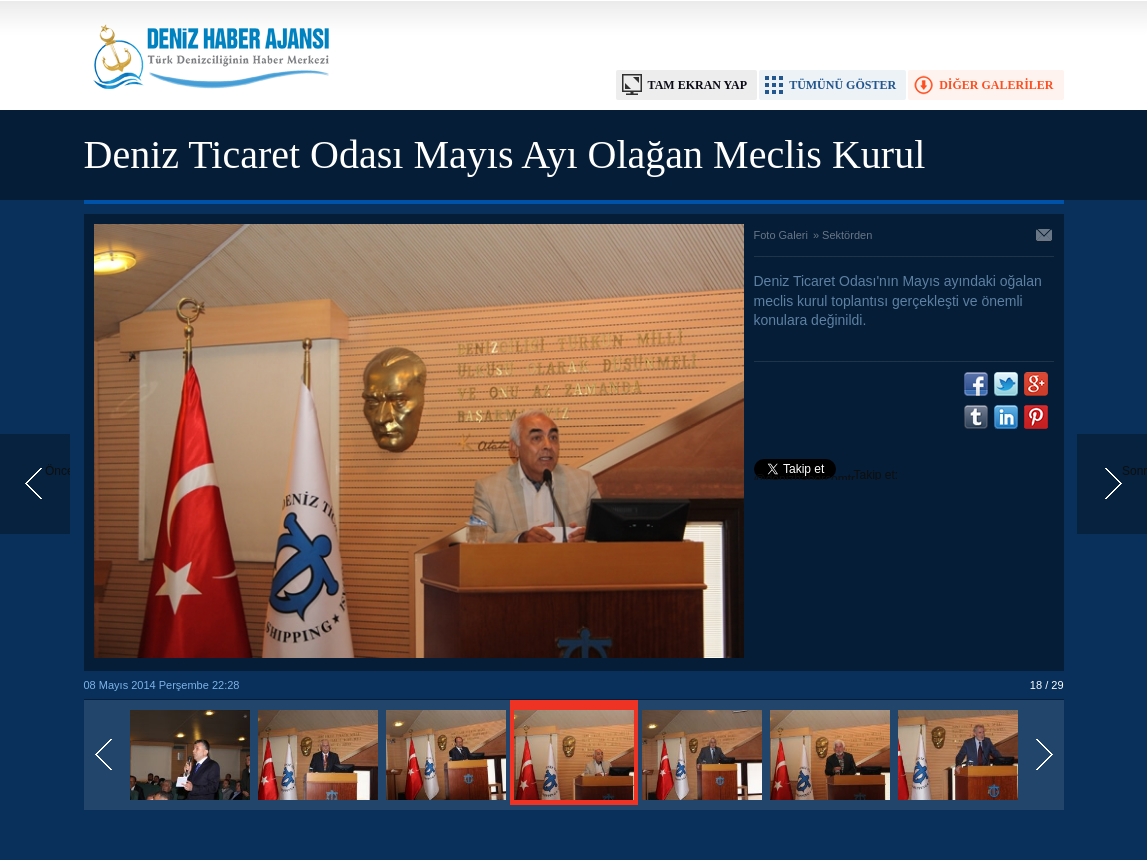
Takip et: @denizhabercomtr (826, 477)
